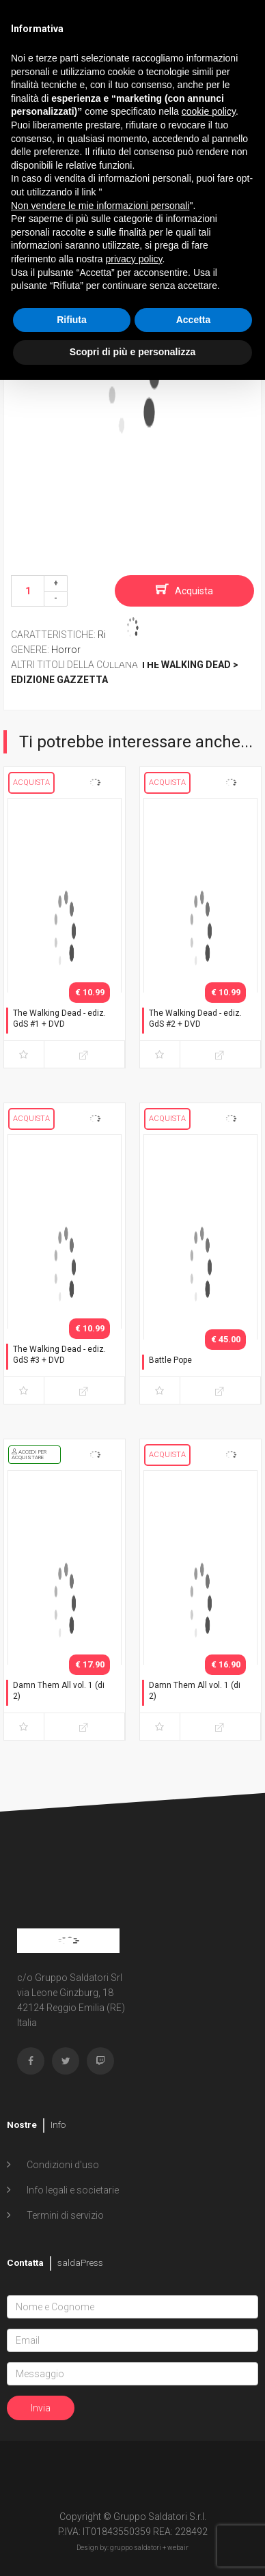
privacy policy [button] (134, 258)
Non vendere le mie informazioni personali (100, 205)
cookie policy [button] (209, 111)
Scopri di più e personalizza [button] (132, 351)
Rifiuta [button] (72, 319)
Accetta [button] (193, 319)
